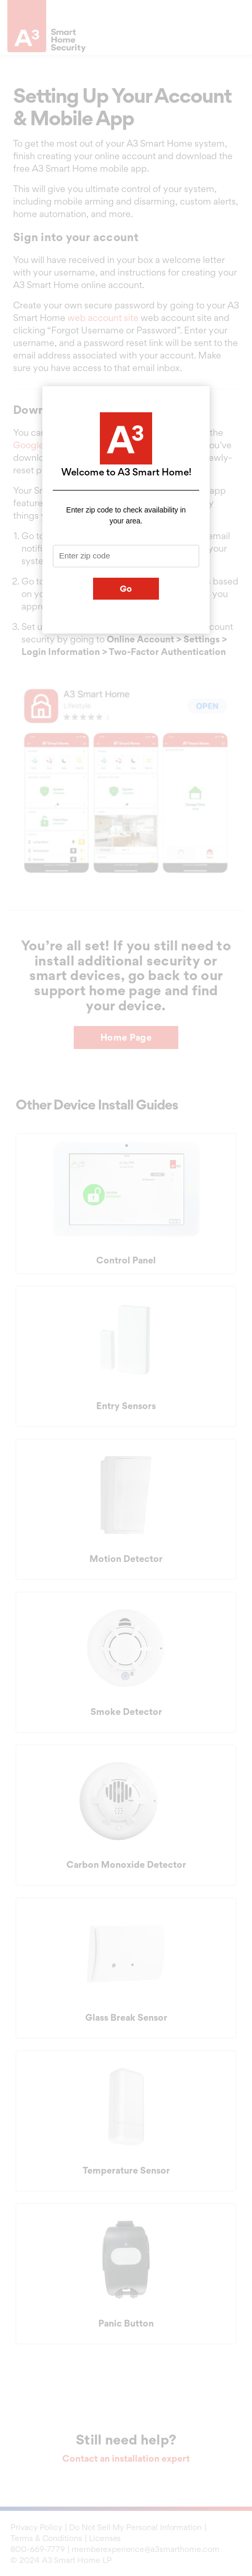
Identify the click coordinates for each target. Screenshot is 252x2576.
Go (126, 588)
